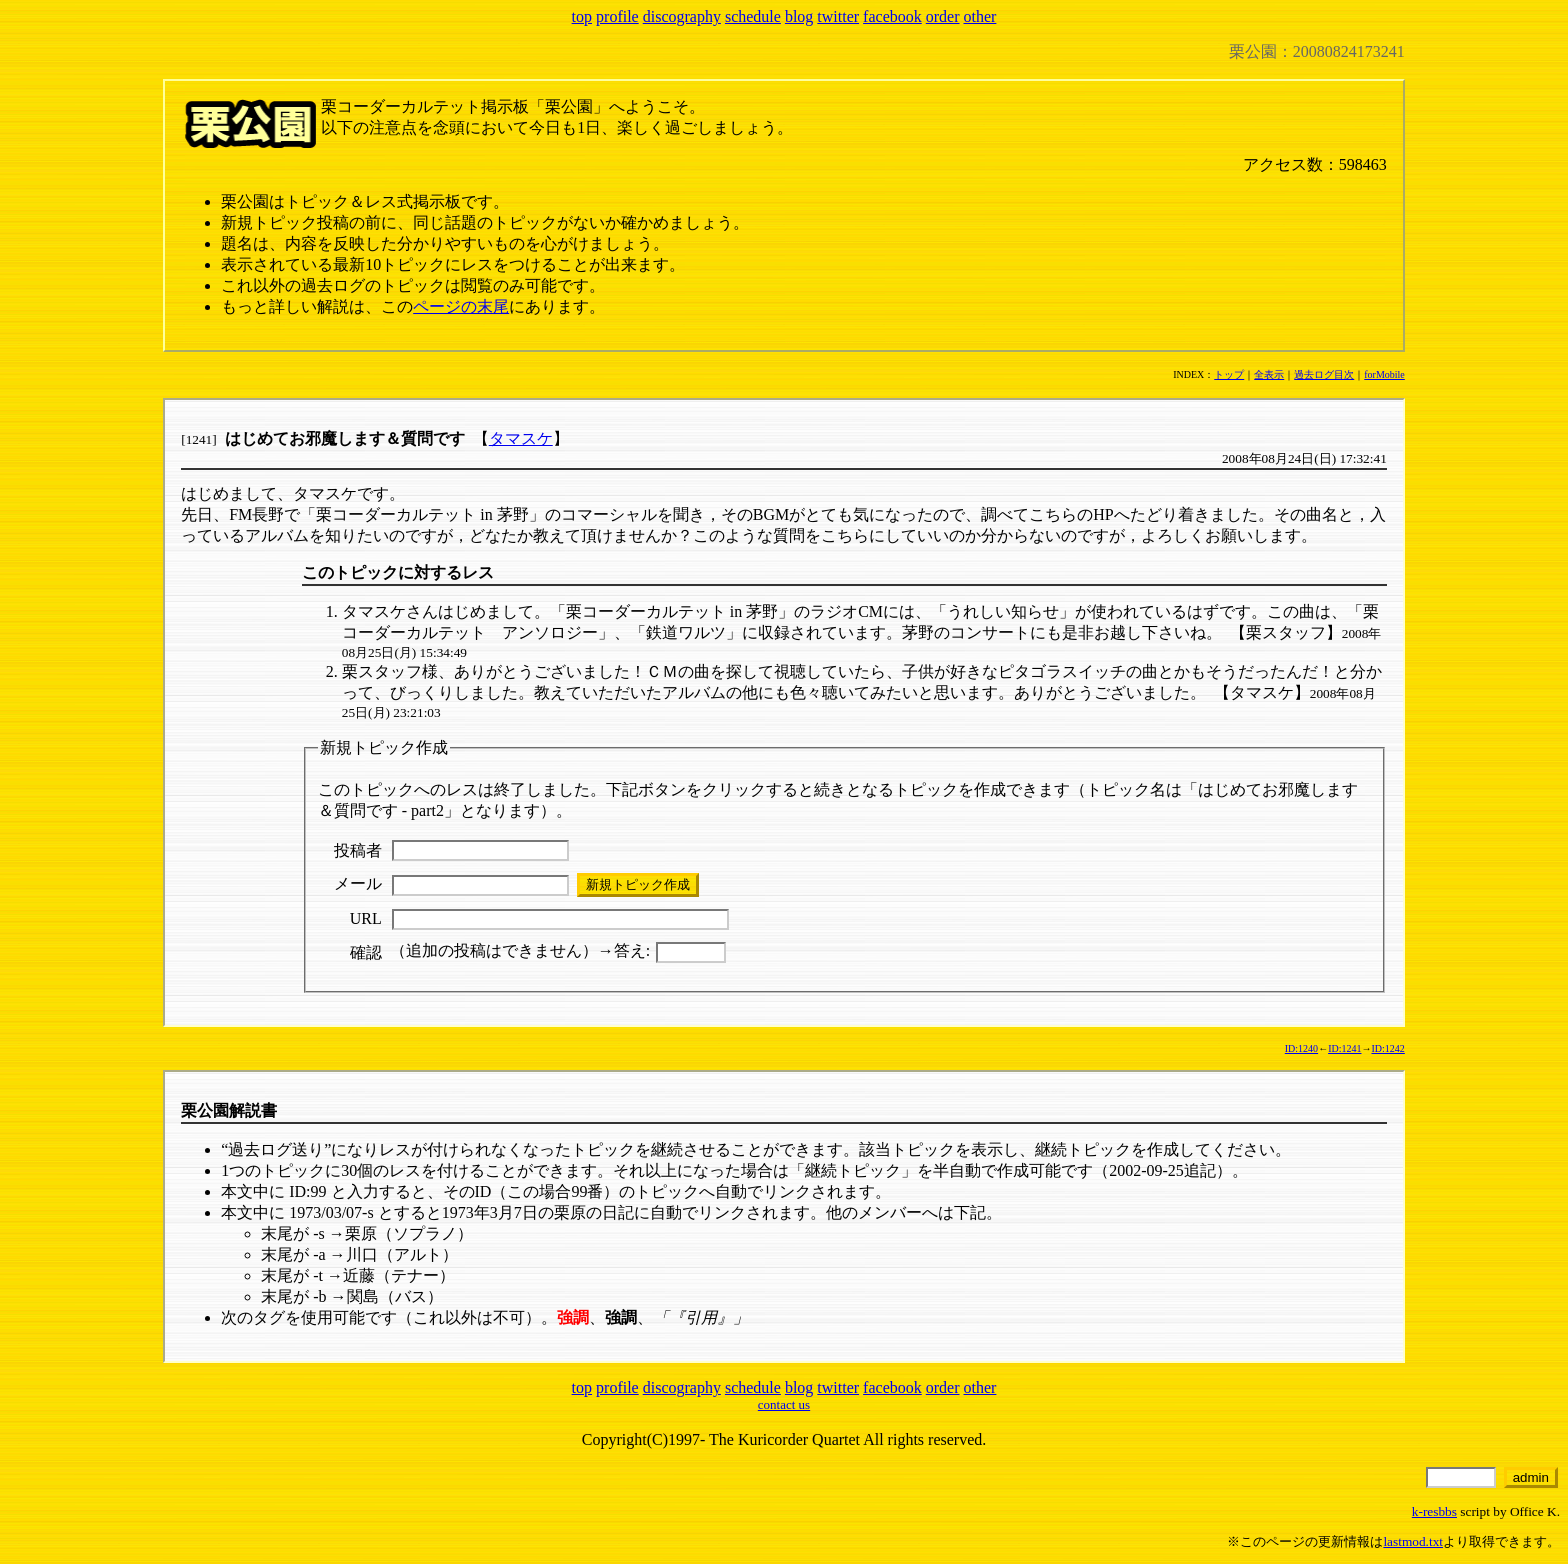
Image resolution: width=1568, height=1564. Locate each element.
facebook (892, 16)
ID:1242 (1387, 1048)
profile (617, 16)
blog (799, 16)
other (980, 16)
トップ (1229, 374)
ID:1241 (1344, 1048)
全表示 (1269, 374)
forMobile (1384, 374)
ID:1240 (1301, 1048)
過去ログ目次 (1324, 374)
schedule (753, 16)
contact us (784, 1404)
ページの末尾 (461, 306)
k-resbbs (1434, 1511)
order (943, 16)
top (582, 16)
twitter (838, 16)
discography (682, 16)
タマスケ (521, 438)
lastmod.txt (1413, 1541)
